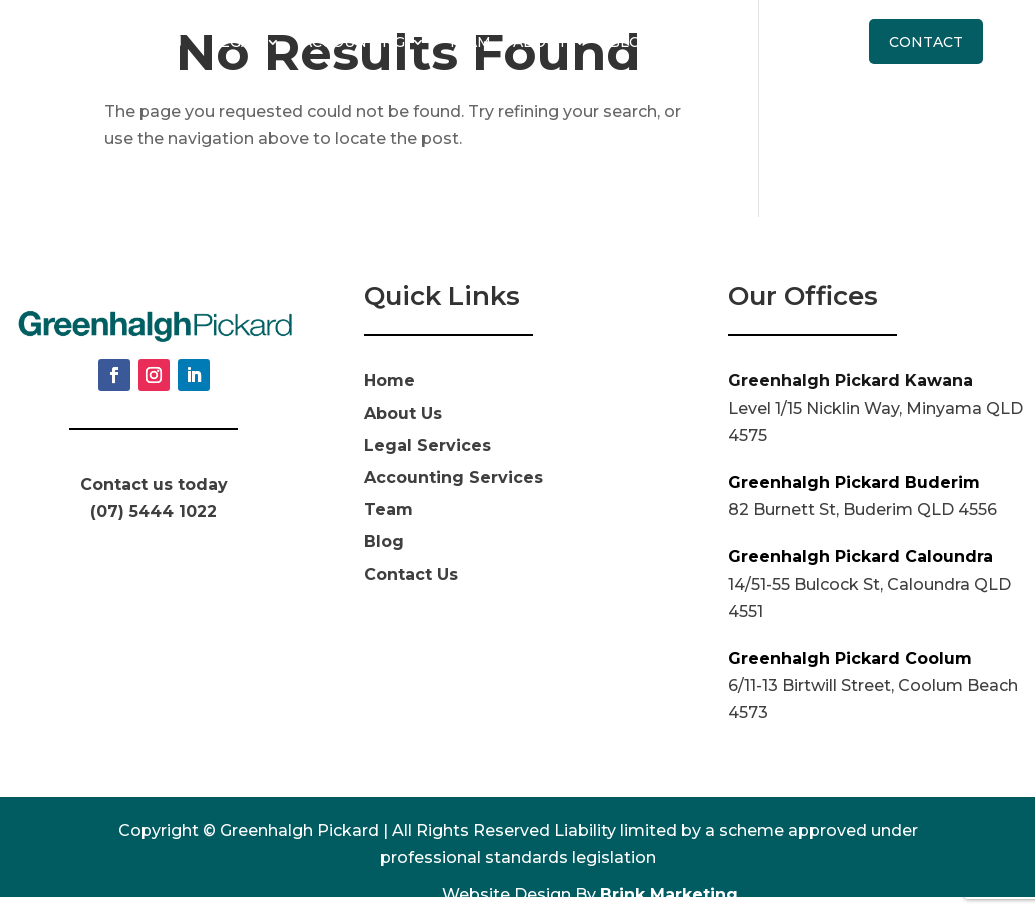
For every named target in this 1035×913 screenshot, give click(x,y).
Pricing (706, 42)
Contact (926, 42)
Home (389, 380)
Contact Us (411, 574)
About (540, 42)
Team (469, 42)
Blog (630, 42)
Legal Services (427, 445)
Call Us (812, 42)
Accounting (353, 42)
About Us (403, 413)
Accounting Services (453, 477)
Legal (235, 42)
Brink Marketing (669, 894)
